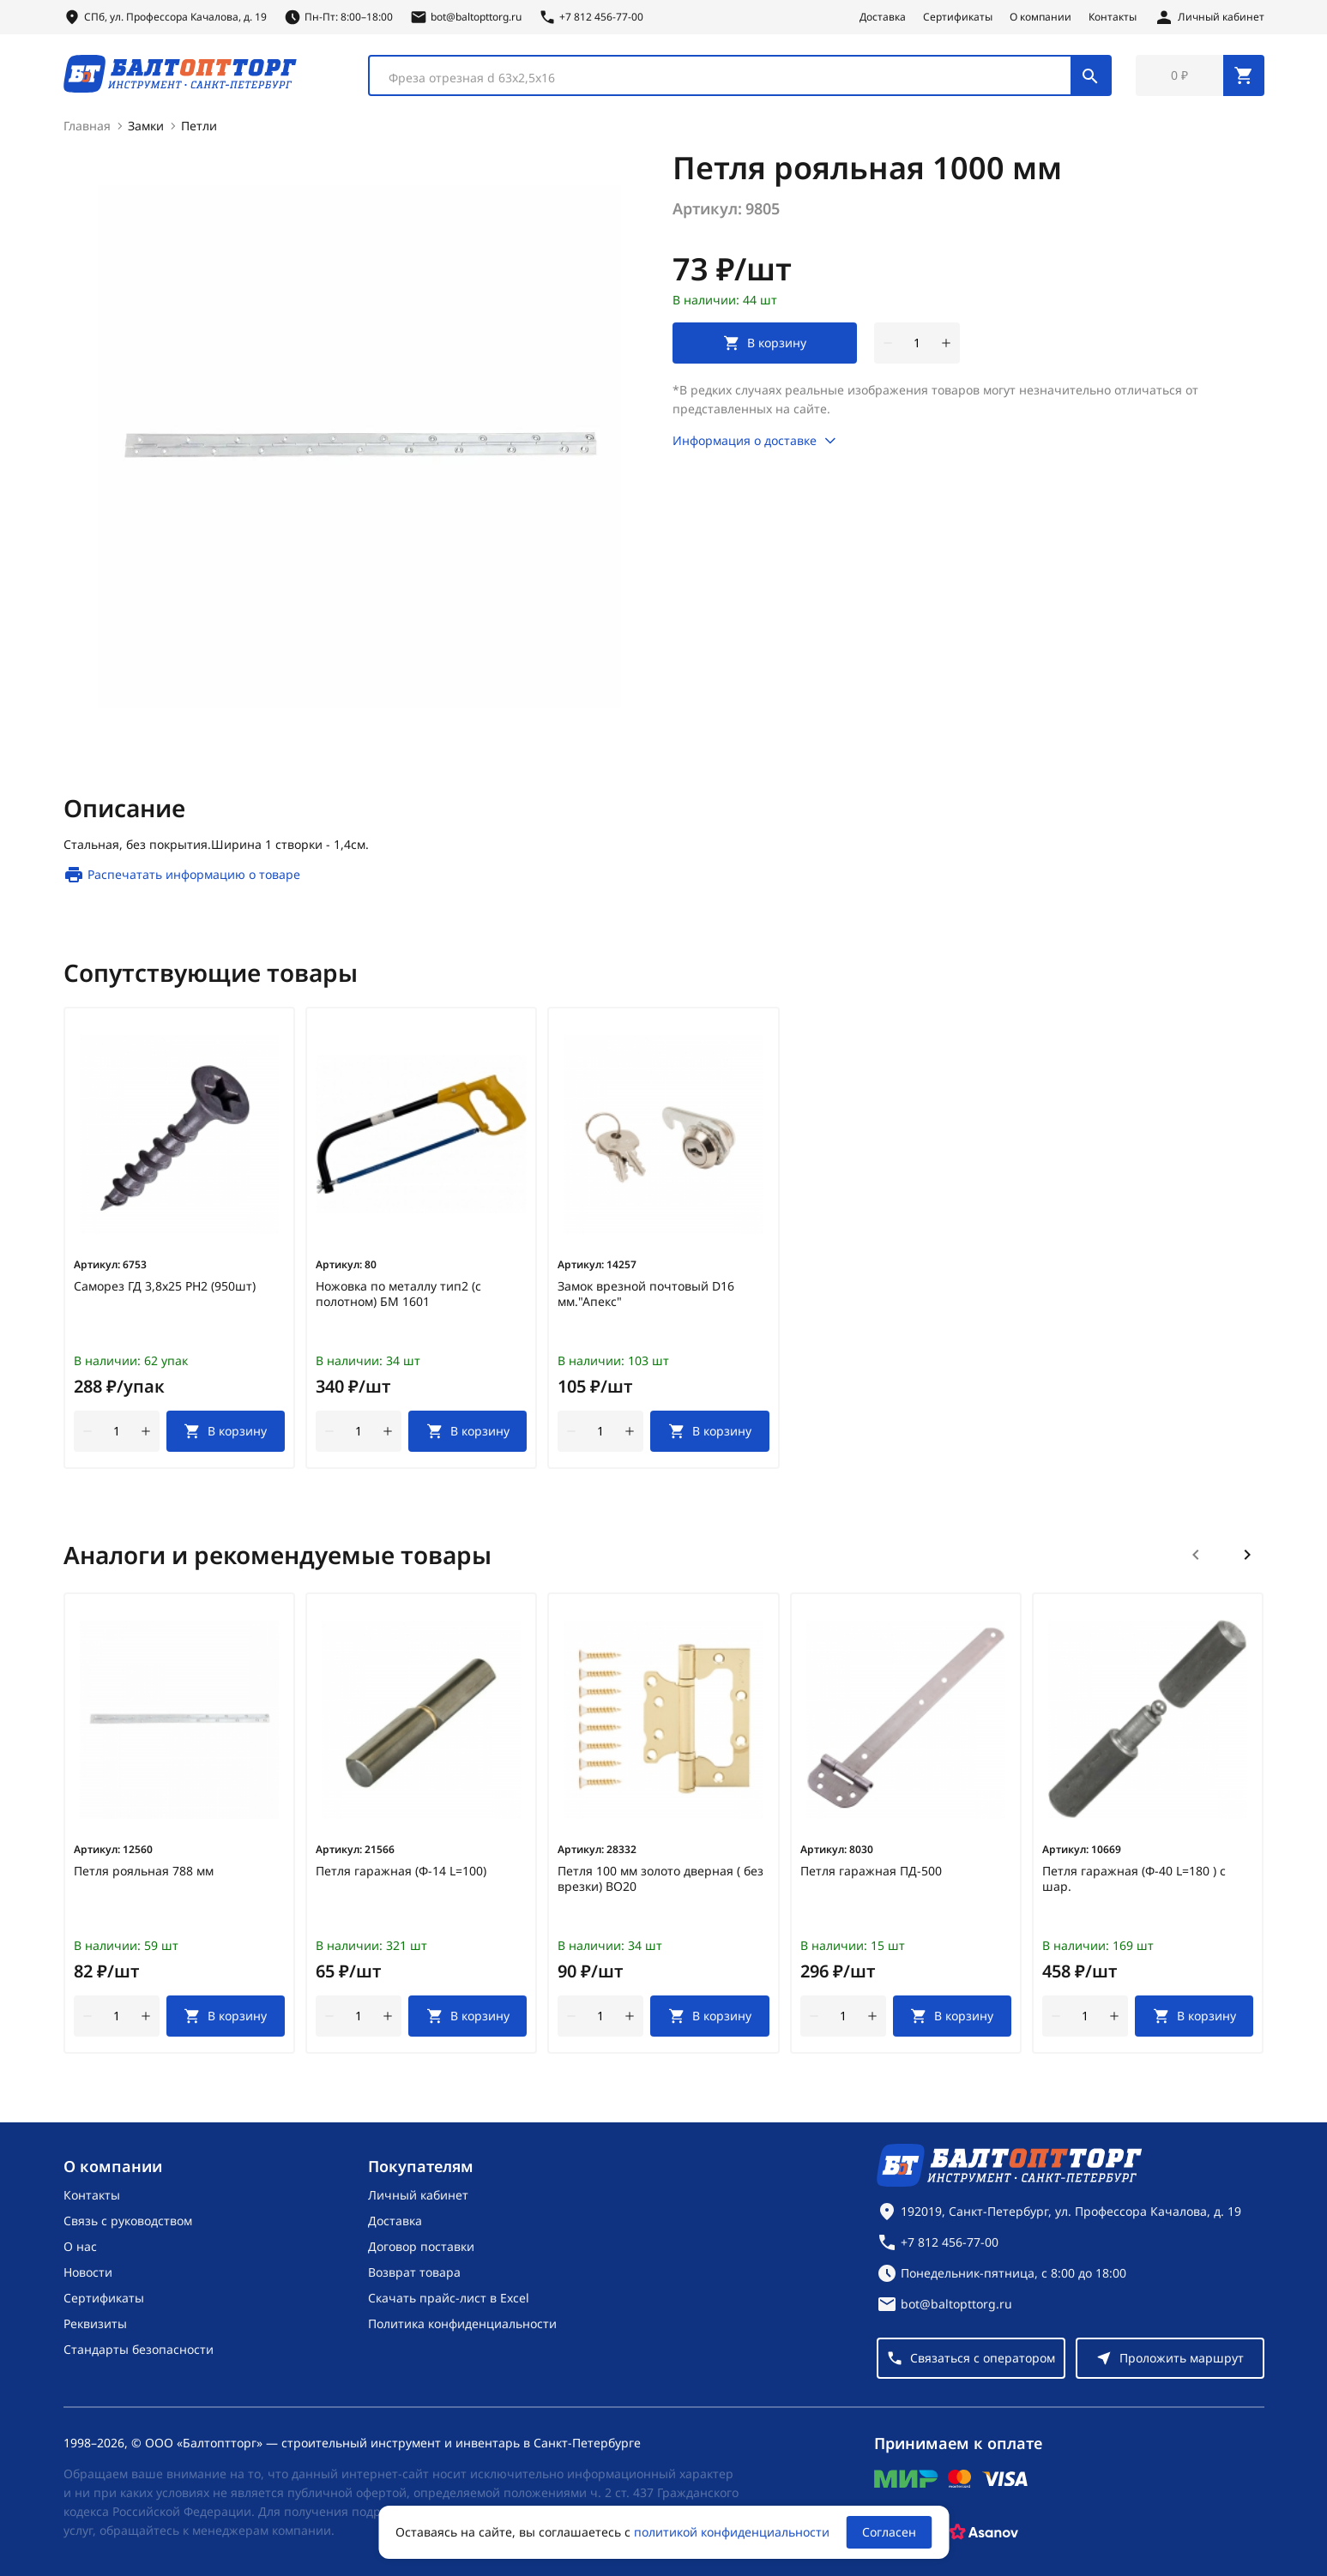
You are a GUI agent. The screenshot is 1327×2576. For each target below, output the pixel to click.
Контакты (1113, 17)
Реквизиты (95, 2323)
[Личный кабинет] (1209, 17)
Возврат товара (414, 2272)
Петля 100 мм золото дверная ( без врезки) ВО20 (660, 1878)
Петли (199, 125)
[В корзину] (225, 1431)
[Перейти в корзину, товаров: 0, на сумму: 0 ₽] (1200, 75)
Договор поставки (421, 2246)
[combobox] (740, 75)
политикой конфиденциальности (731, 2532)
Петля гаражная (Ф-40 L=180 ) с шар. (1134, 1878)
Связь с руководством (127, 2220)
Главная (87, 125)
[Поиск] (1090, 75)
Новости (87, 2272)
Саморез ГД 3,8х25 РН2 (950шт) (165, 1286)
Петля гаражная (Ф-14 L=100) (401, 1871)
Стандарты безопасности (138, 2349)
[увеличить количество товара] (946, 343)
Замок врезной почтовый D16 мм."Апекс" (646, 1294)
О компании (1040, 17)
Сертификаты (957, 17)
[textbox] (729, 78)
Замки (146, 125)
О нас (80, 2246)
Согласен (889, 2532)
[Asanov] (984, 2532)
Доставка (883, 17)
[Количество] (917, 343)
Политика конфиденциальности (462, 2323)
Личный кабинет (418, 2195)
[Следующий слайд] (1247, 1555)
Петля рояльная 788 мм (144, 1871)
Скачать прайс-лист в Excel (448, 2298)
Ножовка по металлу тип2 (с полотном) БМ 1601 (398, 1294)
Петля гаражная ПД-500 (871, 1871)
